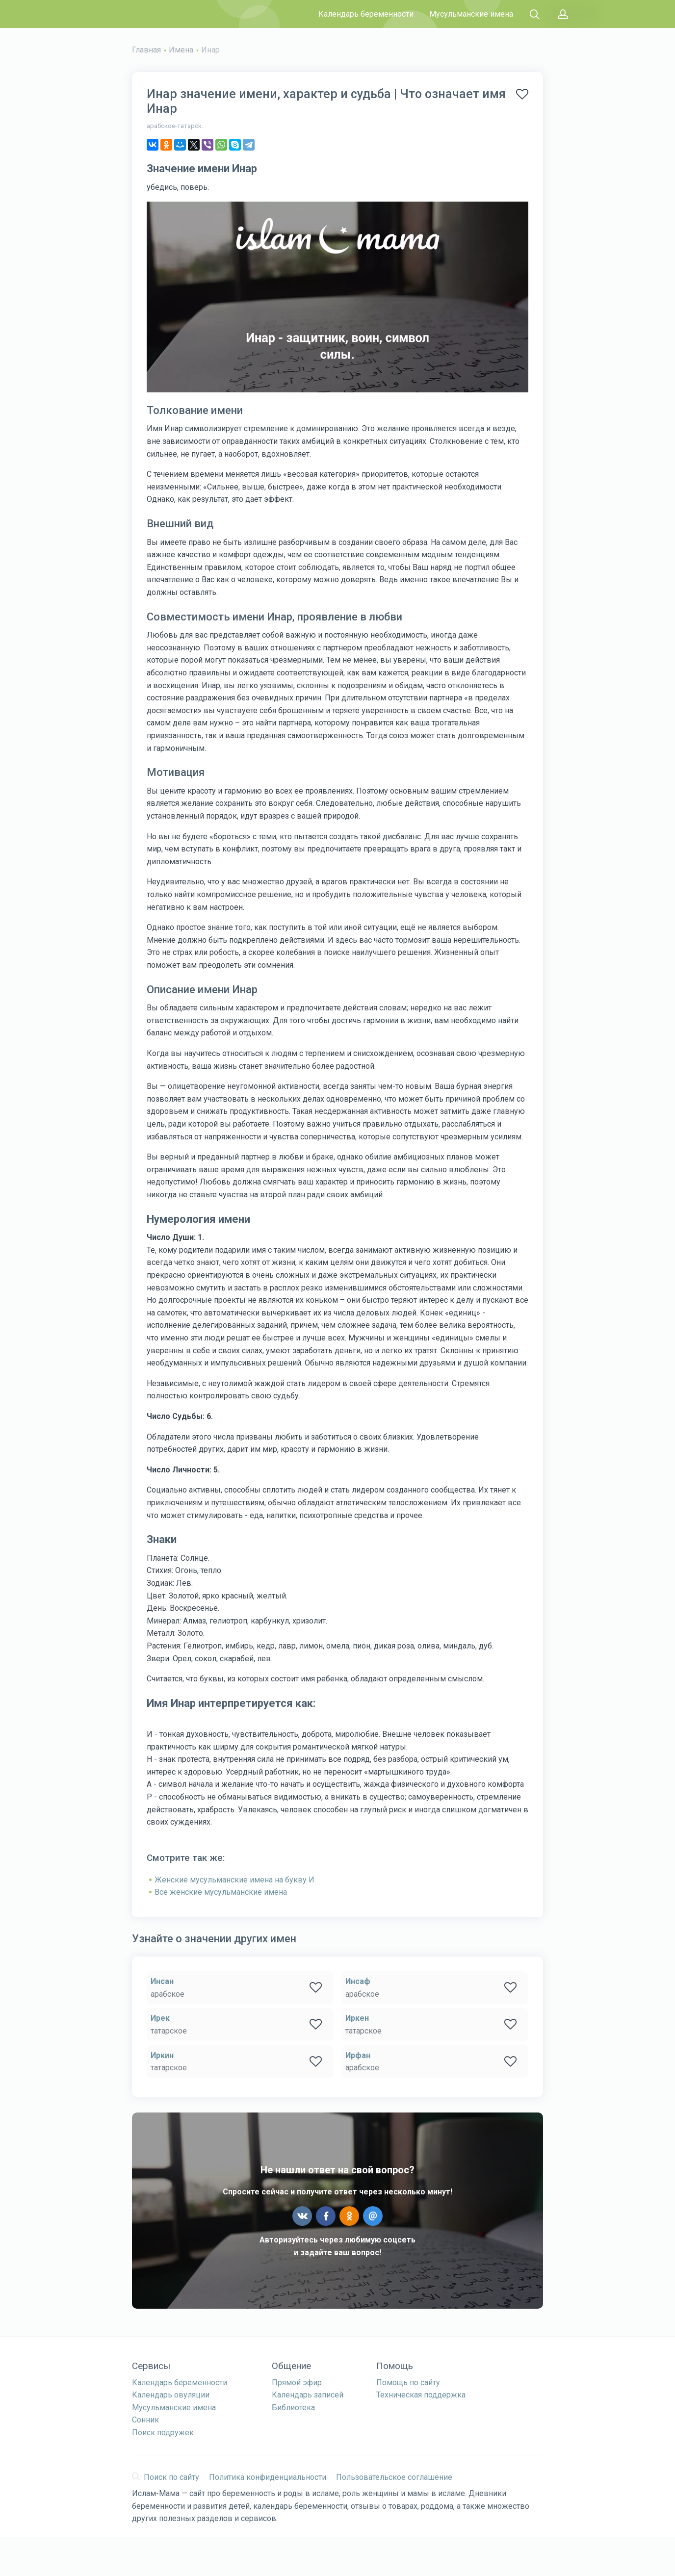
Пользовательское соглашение (394, 2477)
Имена (181, 49)
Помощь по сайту (408, 2382)
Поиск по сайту (165, 2477)
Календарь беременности (366, 14)
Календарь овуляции (170, 2394)
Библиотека (293, 2407)
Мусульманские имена (471, 14)
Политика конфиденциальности (267, 2477)
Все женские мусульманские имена (221, 1892)
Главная (146, 49)
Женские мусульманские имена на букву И (234, 1879)
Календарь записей (307, 2394)
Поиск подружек (163, 2432)
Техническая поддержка (421, 2394)
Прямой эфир (297, 2382)
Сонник (145, 2419)
